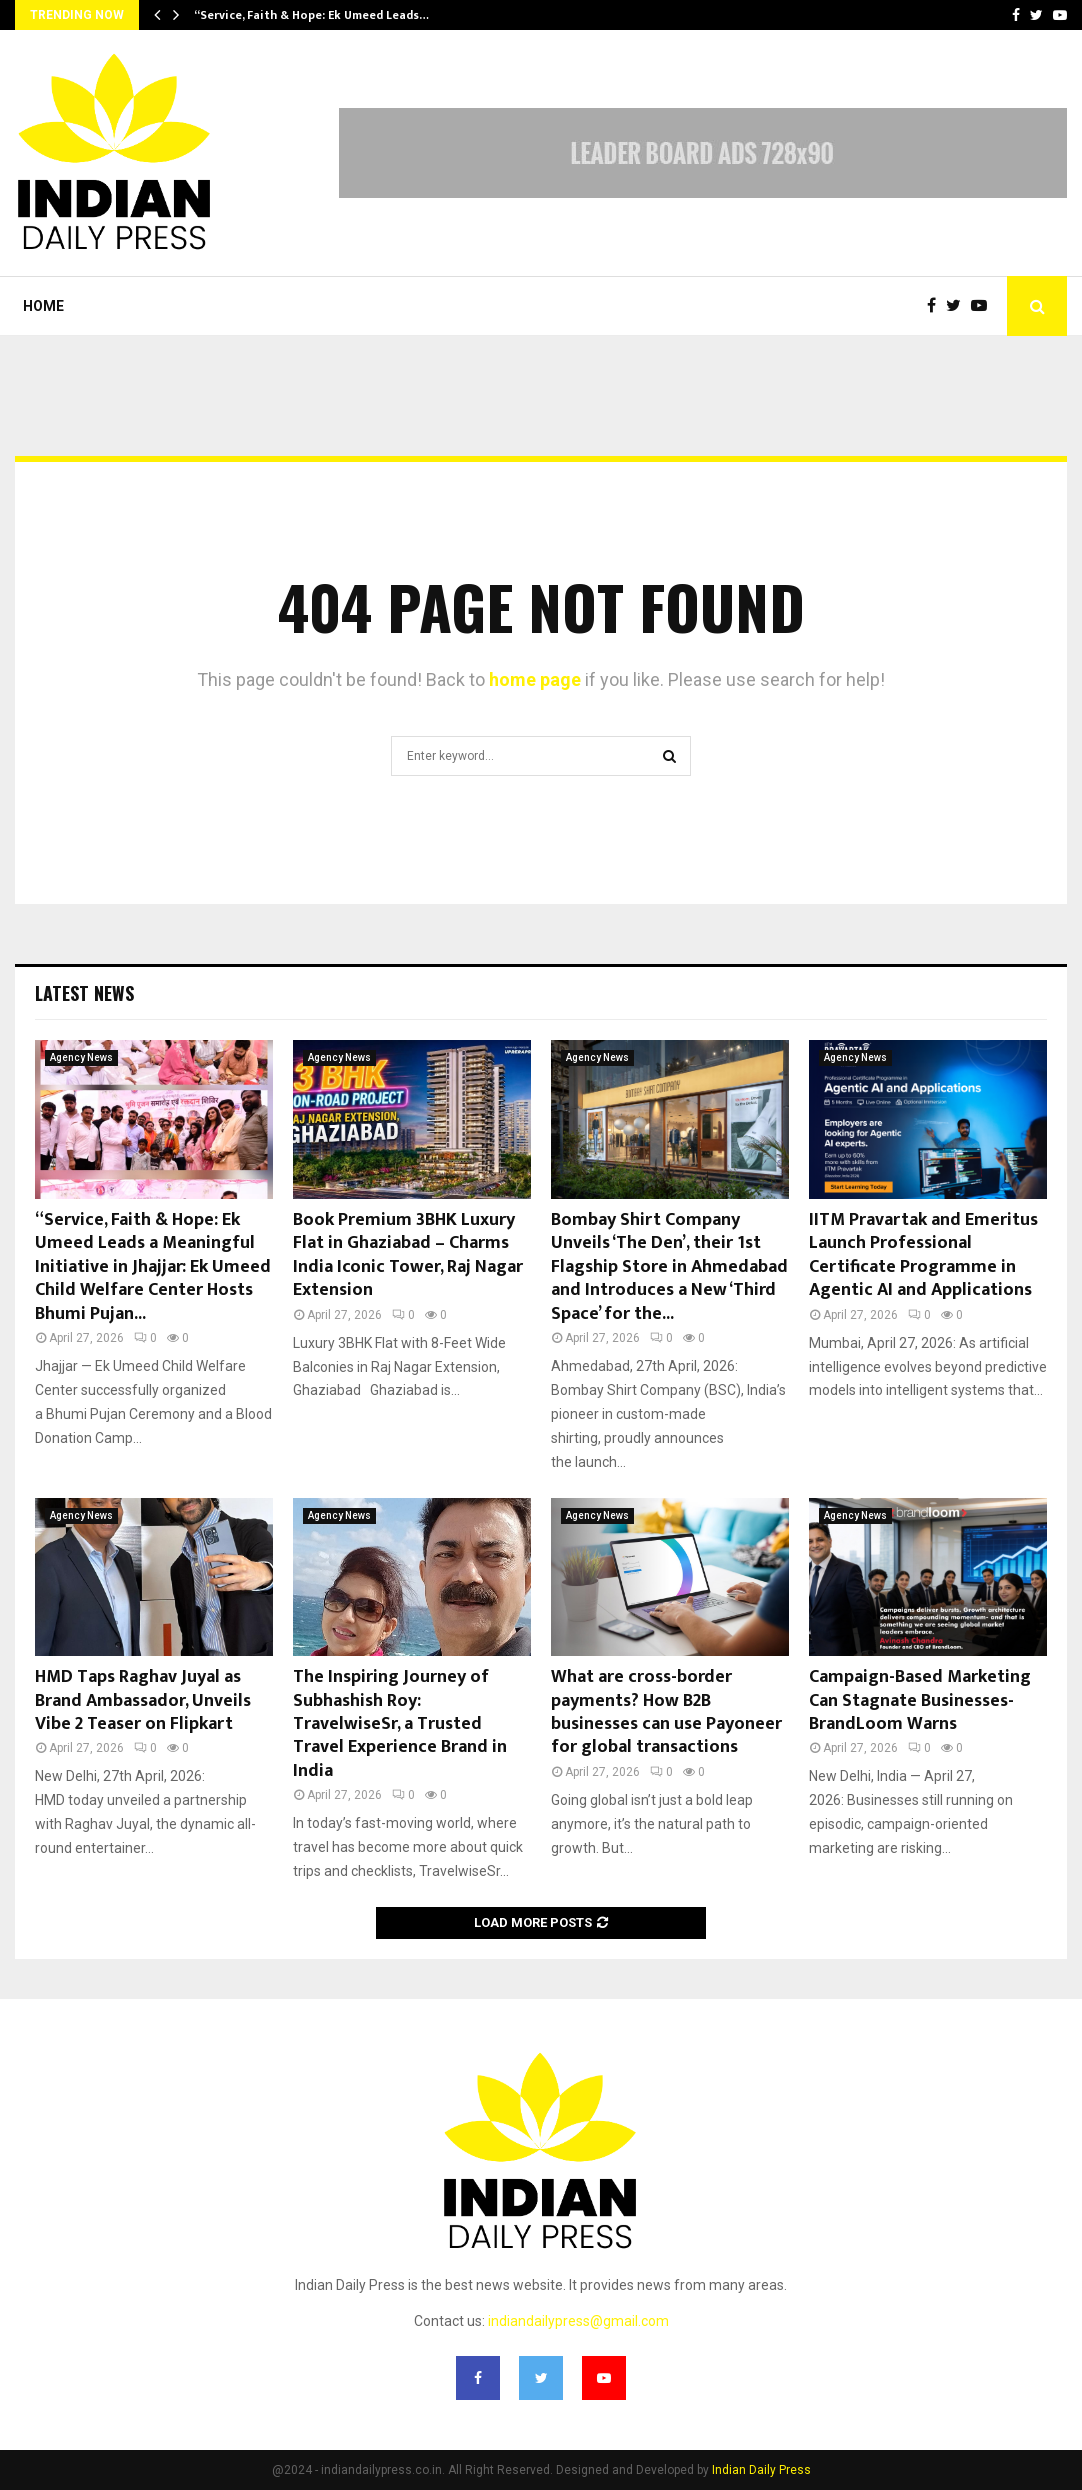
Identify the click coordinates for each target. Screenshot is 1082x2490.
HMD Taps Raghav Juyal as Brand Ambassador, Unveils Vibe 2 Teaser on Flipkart (143, 1700)
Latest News (84, 993)
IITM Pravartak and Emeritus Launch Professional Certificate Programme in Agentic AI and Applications (923, 1255)
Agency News (81, 1057)
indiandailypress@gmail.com (578, 2321)
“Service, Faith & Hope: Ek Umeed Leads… (311, 15)
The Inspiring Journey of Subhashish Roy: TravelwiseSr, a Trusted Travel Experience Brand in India (400, 1724)
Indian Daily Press (761, 2470)
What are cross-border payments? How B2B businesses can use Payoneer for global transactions (666, 1712)
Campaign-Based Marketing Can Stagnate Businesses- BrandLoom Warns (920, 1700)
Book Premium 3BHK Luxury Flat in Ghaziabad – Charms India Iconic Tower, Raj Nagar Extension (408, 1255)
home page (535, 679)
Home (43, 306)
